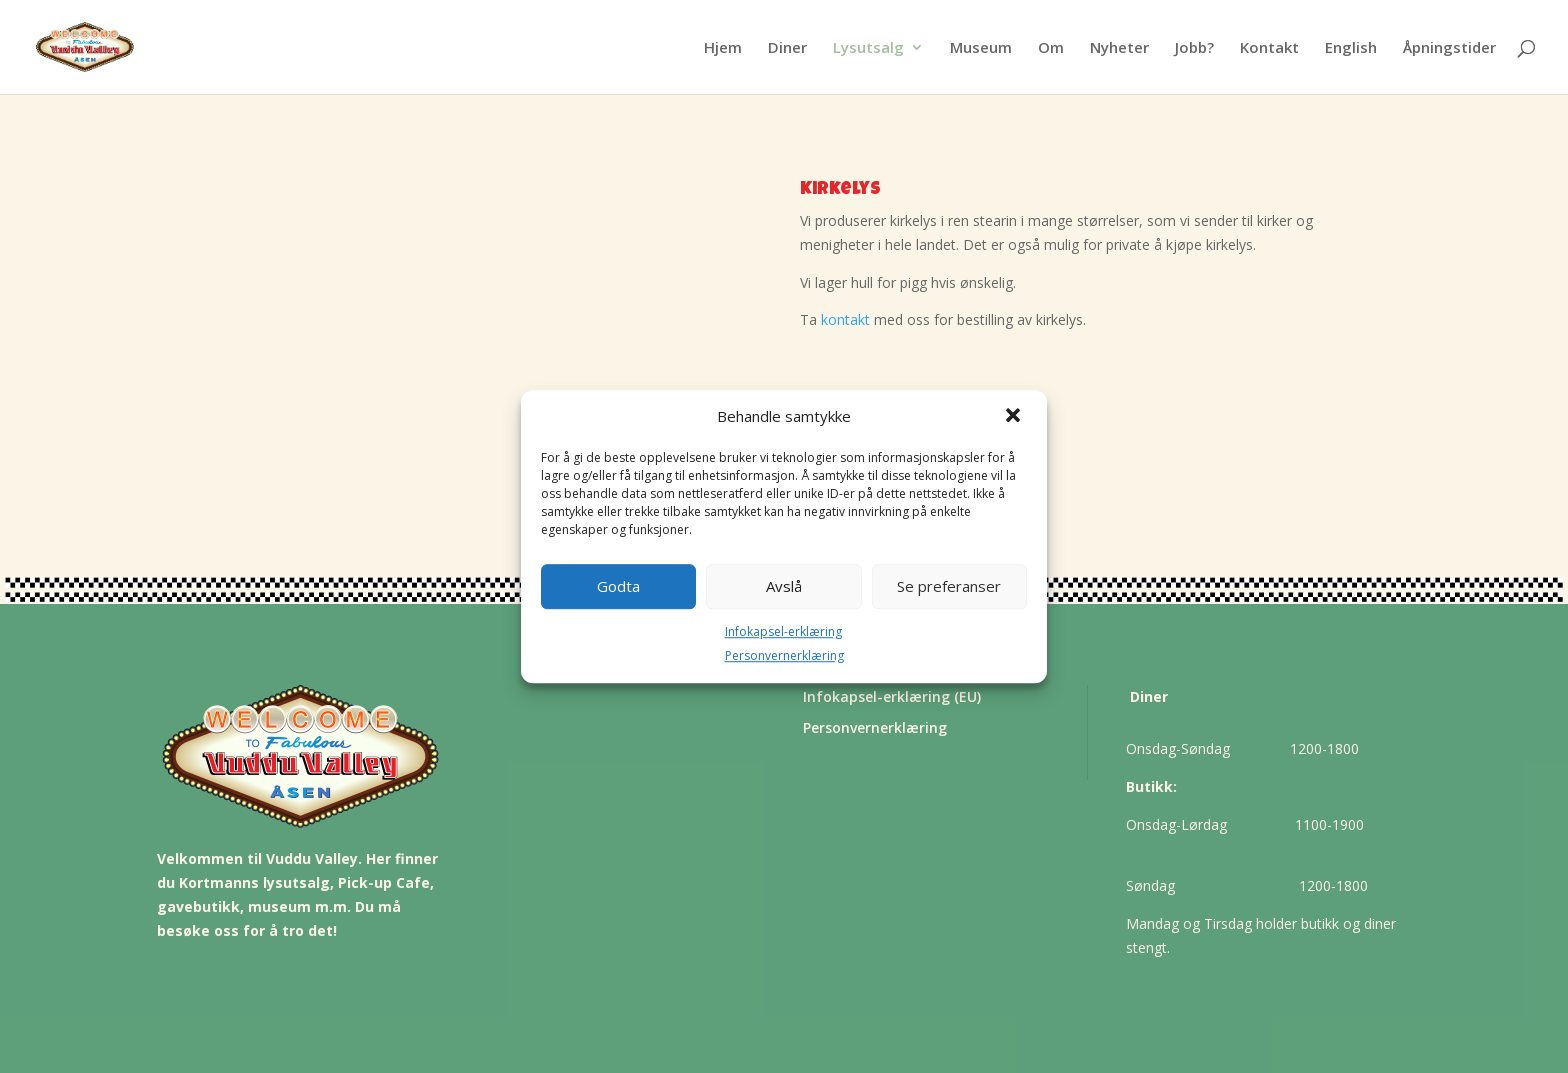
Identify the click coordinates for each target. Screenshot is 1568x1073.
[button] (1015, 417)
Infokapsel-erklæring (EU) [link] (892, 696)
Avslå (784, 586)
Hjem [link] (723, 48)
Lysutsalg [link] (868, 48)
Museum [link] (981, 48)
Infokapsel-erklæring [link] (783, 631)
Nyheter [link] (1119, 48)
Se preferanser (949, 586)
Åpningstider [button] (1449, 48)
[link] (127, 45)
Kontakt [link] (1269, 48)
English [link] (1351, 48)
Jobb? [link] (1194, 48)
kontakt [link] (845, 319)
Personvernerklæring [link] (784, 656)
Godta (618, 586)
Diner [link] (787, 48)
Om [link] (1051, 48)
